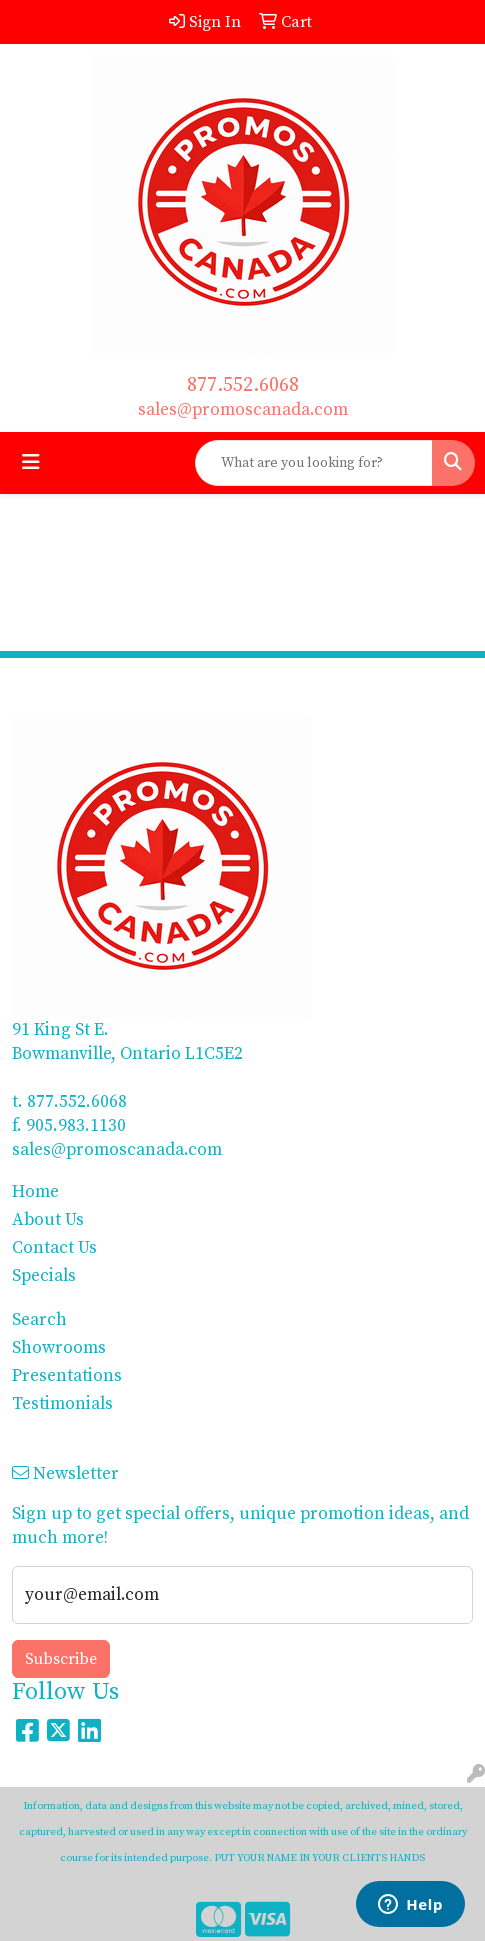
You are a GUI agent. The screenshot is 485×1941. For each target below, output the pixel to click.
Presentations (67, 1376)
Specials (44, 1276)
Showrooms (59, 1348)
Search (39, 1320)
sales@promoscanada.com (243, 410)
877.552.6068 (243, 385)
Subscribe (61, 1659)
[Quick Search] (314, 463)
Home (35, 1192)
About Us (48, 1220)
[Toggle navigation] (31, 463)
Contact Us (54, 1248)
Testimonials (62, 1404)
